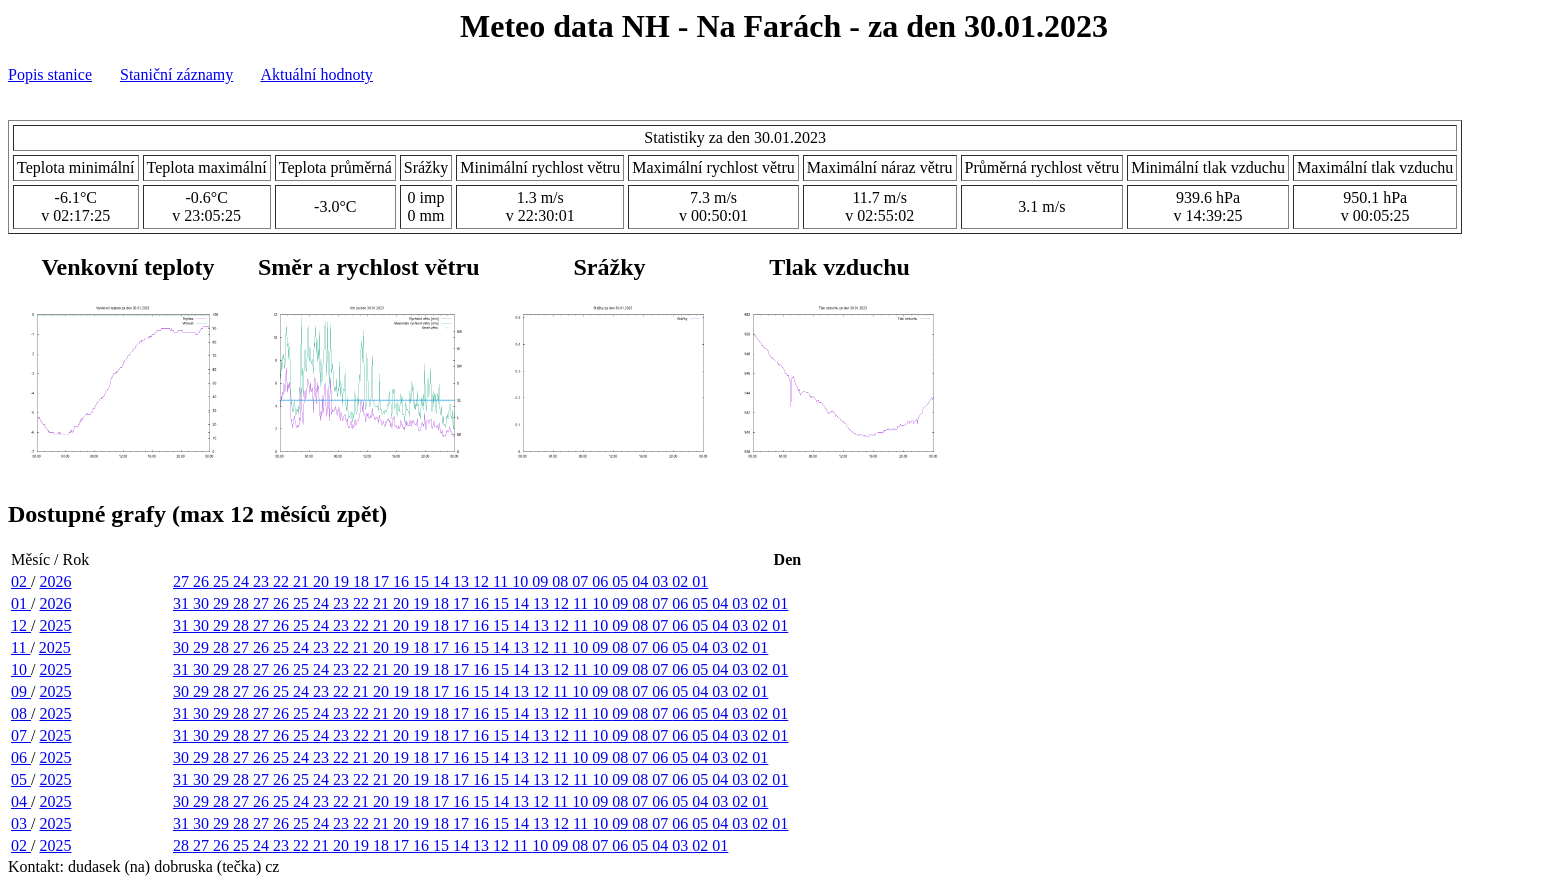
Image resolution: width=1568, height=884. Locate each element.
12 (483, 581)
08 (562, 581)
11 (502, 581)
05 (622, 581)
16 (403, 581)
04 (642, 581)
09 (542, 581)
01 (700, 581)
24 (243, 581)
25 (223, 581)
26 (203, 581)
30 (203, 603)
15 (423, 581)
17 (383, 581)
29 (223, 603)
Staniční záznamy (176, 74)
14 (443, 581)
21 (303, 581)
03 (662, 581)
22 (283, 581)
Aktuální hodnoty (316, 74)
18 (363, 581)
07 (582, 581)
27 (183, 581)
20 (323, 581)
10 (522, 581)
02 (21, 581)
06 (602, 581)
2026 (55, 581)
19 (343, 581)
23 (263, 581)
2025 (55, 625)
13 (463, 581)
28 (243, 603)
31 (183, 603)
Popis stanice (50, 74)
